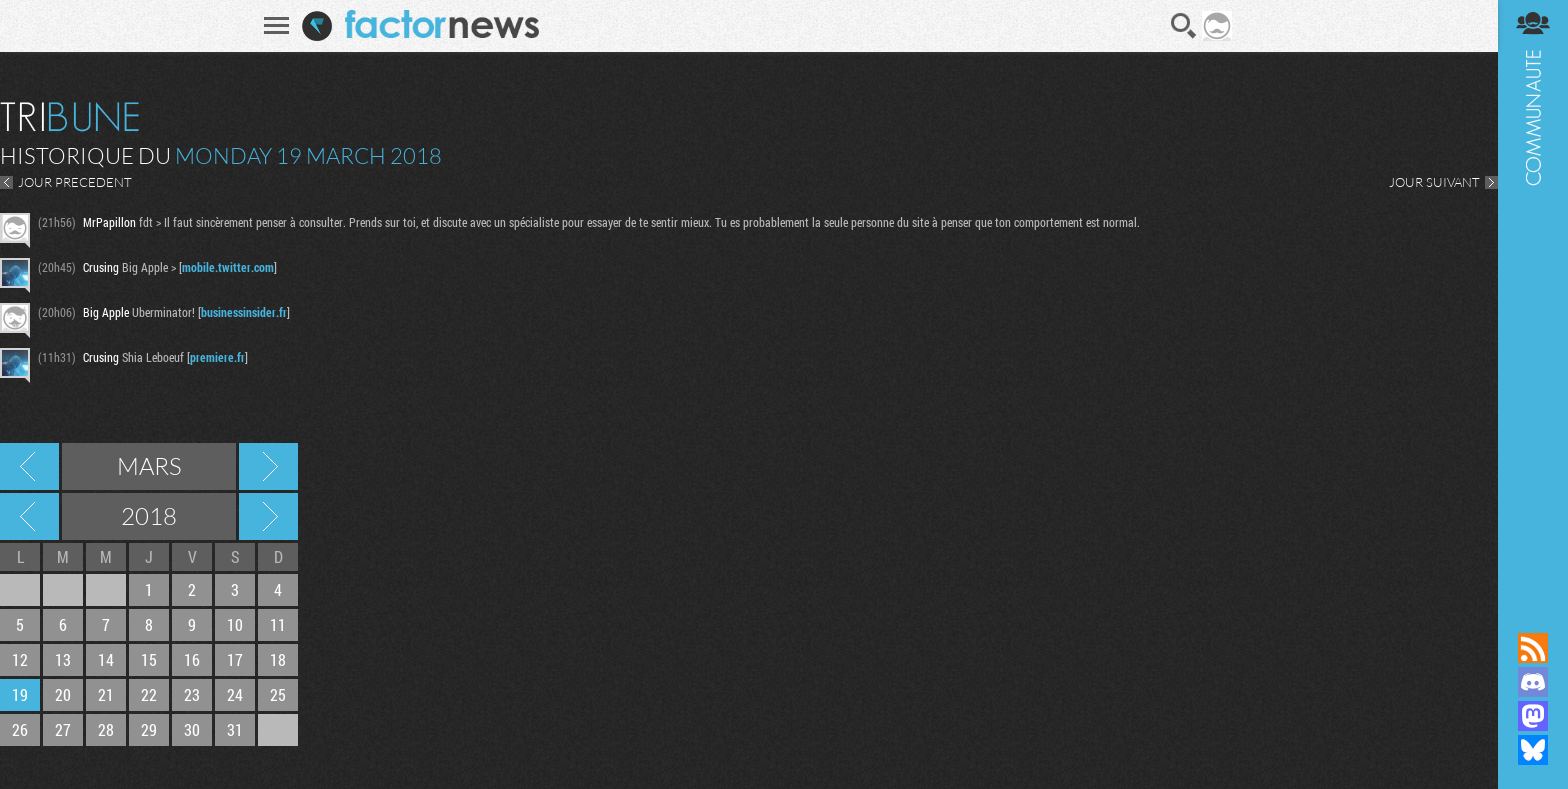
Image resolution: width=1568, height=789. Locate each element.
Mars (149, 466)
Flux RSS (1533, 648)
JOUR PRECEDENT (75, 182)
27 (63, 729)
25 (278, 694)
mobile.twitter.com (228, 267)
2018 (149, 516)
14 (106, 659)
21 (106, 694)
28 (106, 729)
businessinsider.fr (244, 312)
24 (235, 694)
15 (149, 659)
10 (235, 624)
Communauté (1533, 297)
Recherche (1184, 26)
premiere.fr (217, 357)
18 (278, 659)
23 (192, 694)
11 (278, 624)
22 (149, 694)
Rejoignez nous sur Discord (1533, 682)
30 (192, 729)
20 (63, 694)
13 (63, 659)
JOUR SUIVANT (1434, 182)
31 (235, 729)
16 (192, 659)
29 (149, 729)
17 (235, 659)
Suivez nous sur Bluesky (1533, 750)
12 (20, 659)
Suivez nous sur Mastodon (1533, 716)
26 (20, 729)
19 (20, 694)
